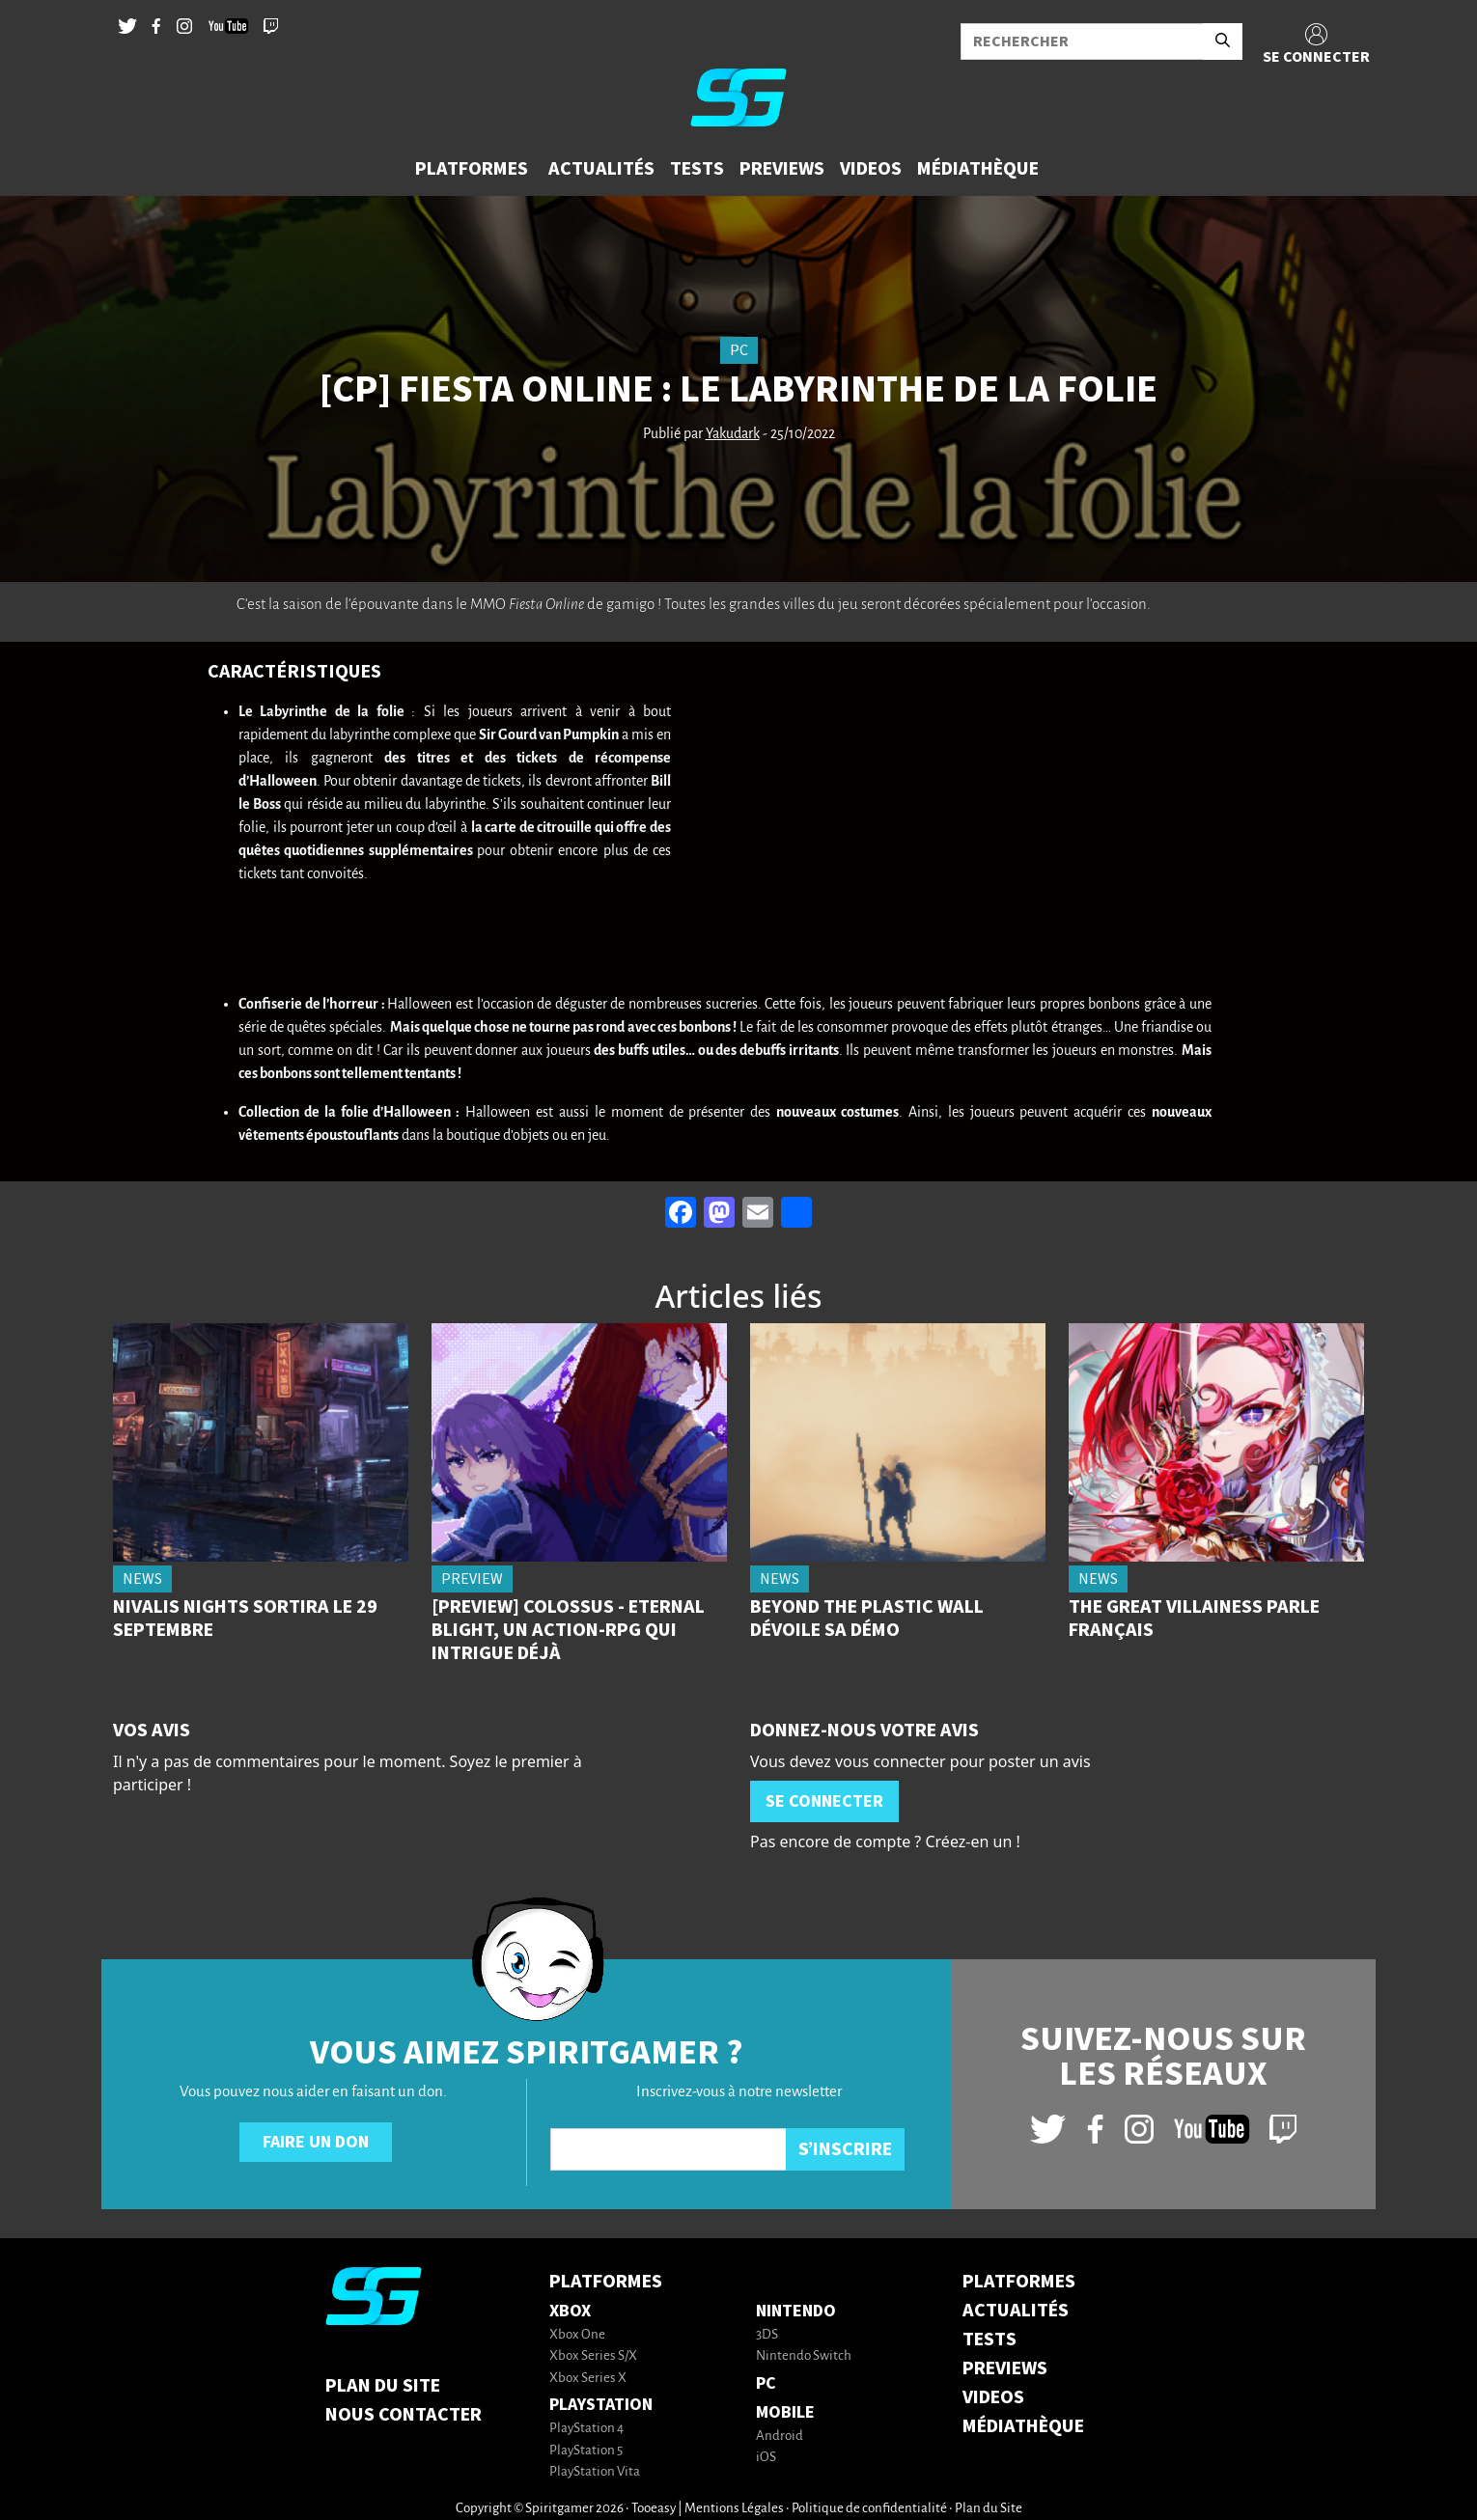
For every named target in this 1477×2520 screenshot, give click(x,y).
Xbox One (577, 2335)
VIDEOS (993, 2397)
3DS (767, 2335)
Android (779, 2436)
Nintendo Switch (803, 2356)
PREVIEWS (1004, 2368)
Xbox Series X (588, 2378)
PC (766, 2383)
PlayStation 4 (586, 2429)
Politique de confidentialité (869, 2509)
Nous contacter (403, 2414)
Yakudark (733, 434)
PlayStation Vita (594, 2472)
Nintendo (796, 2311)
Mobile (785, 2412)
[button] (474, 169)
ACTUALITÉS (1015, 2310)
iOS (766, 2458)
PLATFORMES (1018, 2281)
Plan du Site (382, 2385)
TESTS (989, 2339)
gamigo (630, 603)
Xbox (570, 2311)
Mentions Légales (734, 2509)
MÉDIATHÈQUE (1023, 2426)
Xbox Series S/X (593, 2356)
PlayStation (601, 2405)
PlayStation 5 (586, 2451)
